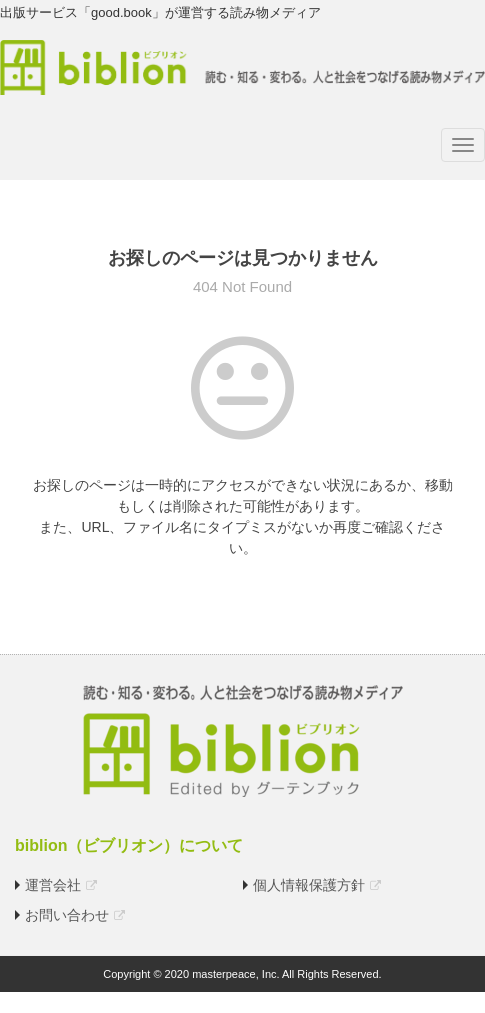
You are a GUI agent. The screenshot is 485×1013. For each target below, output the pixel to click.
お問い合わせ (67, 915)
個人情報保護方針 (309, 885)
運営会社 (53, 885)
